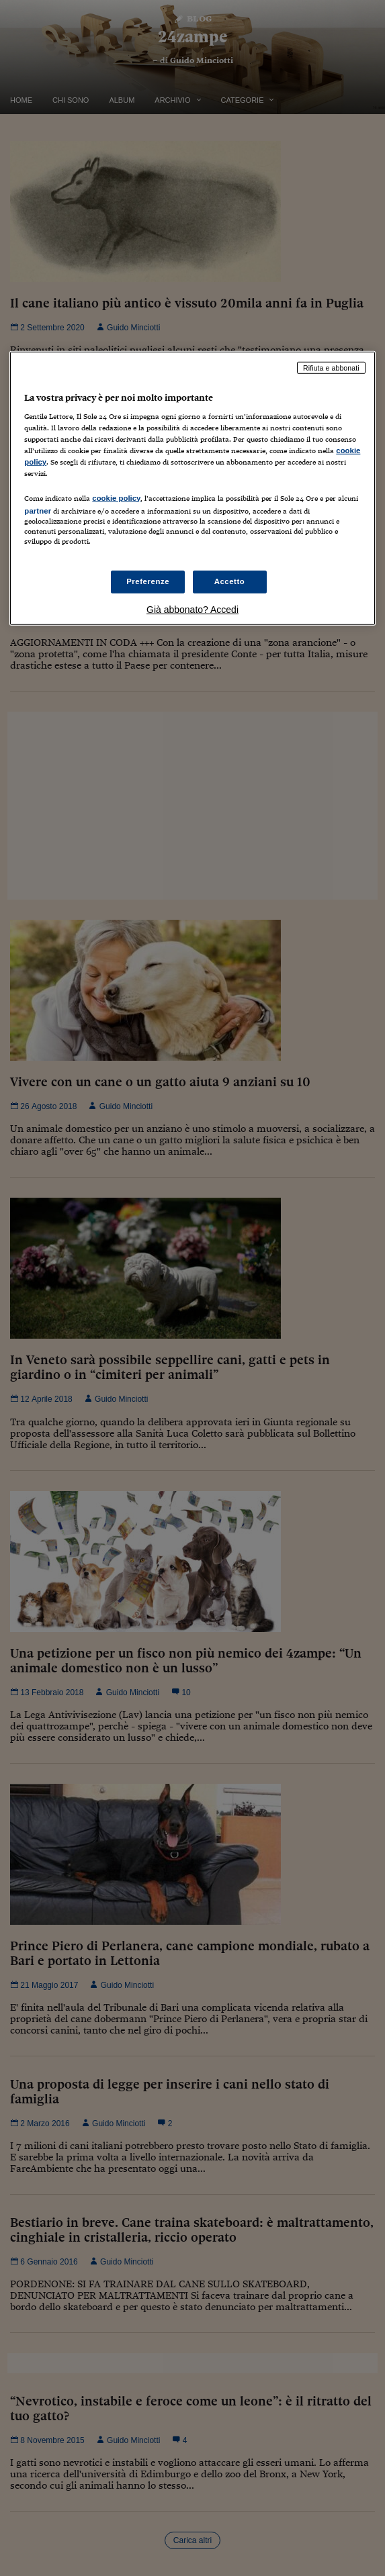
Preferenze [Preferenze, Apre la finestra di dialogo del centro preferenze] (147, 581)
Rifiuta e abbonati (331, 367)
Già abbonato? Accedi (192, 609)
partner (37, 510)
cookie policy (116, 497)
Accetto (229, 581)
